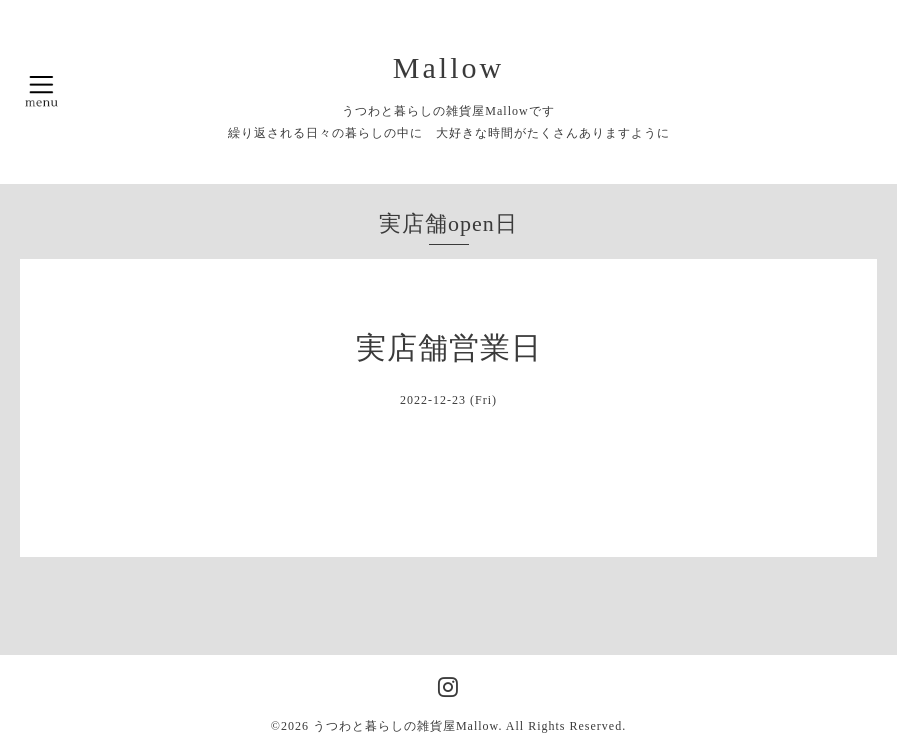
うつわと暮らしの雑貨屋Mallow (406, 726)
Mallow (448, 67)
